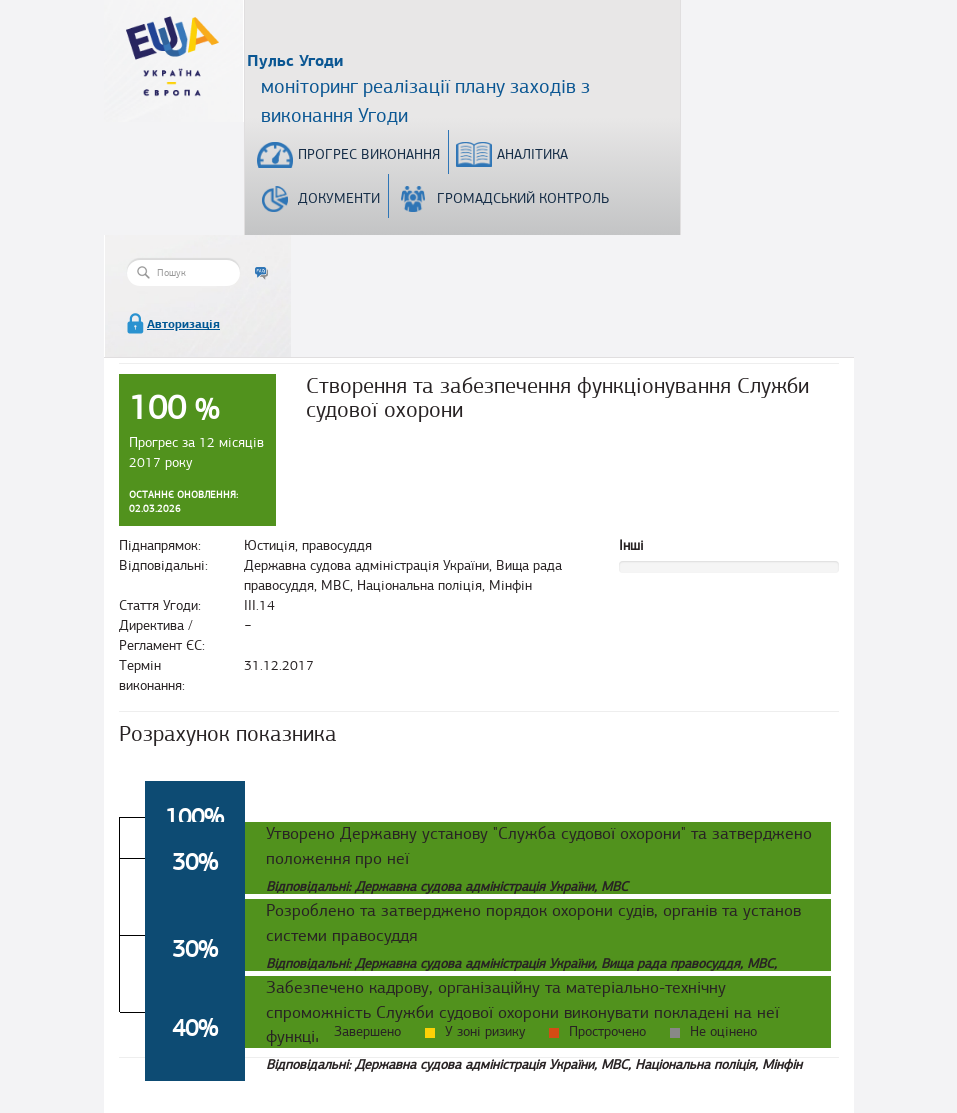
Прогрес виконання (369, 154)
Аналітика (532, 154)
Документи (339, 198)
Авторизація (183, 324)
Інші (631, 545)
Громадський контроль (523, 198)
